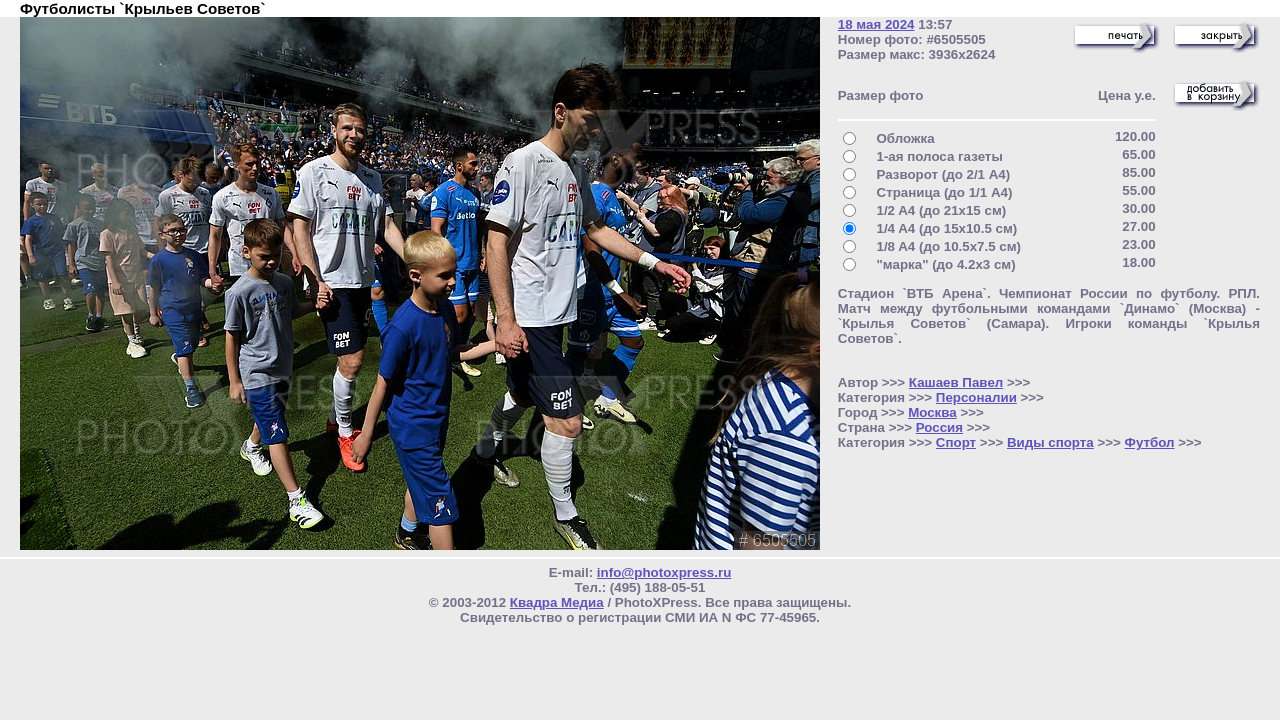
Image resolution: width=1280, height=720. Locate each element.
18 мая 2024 (876, 24)
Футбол (1150, 442)
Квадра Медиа (557, 602)
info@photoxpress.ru (664, 572)
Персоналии (976, 397)
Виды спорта (1050, 442)
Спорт (956, 442)
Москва (932, 412)
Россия (939, 427)
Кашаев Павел (956, 382)
